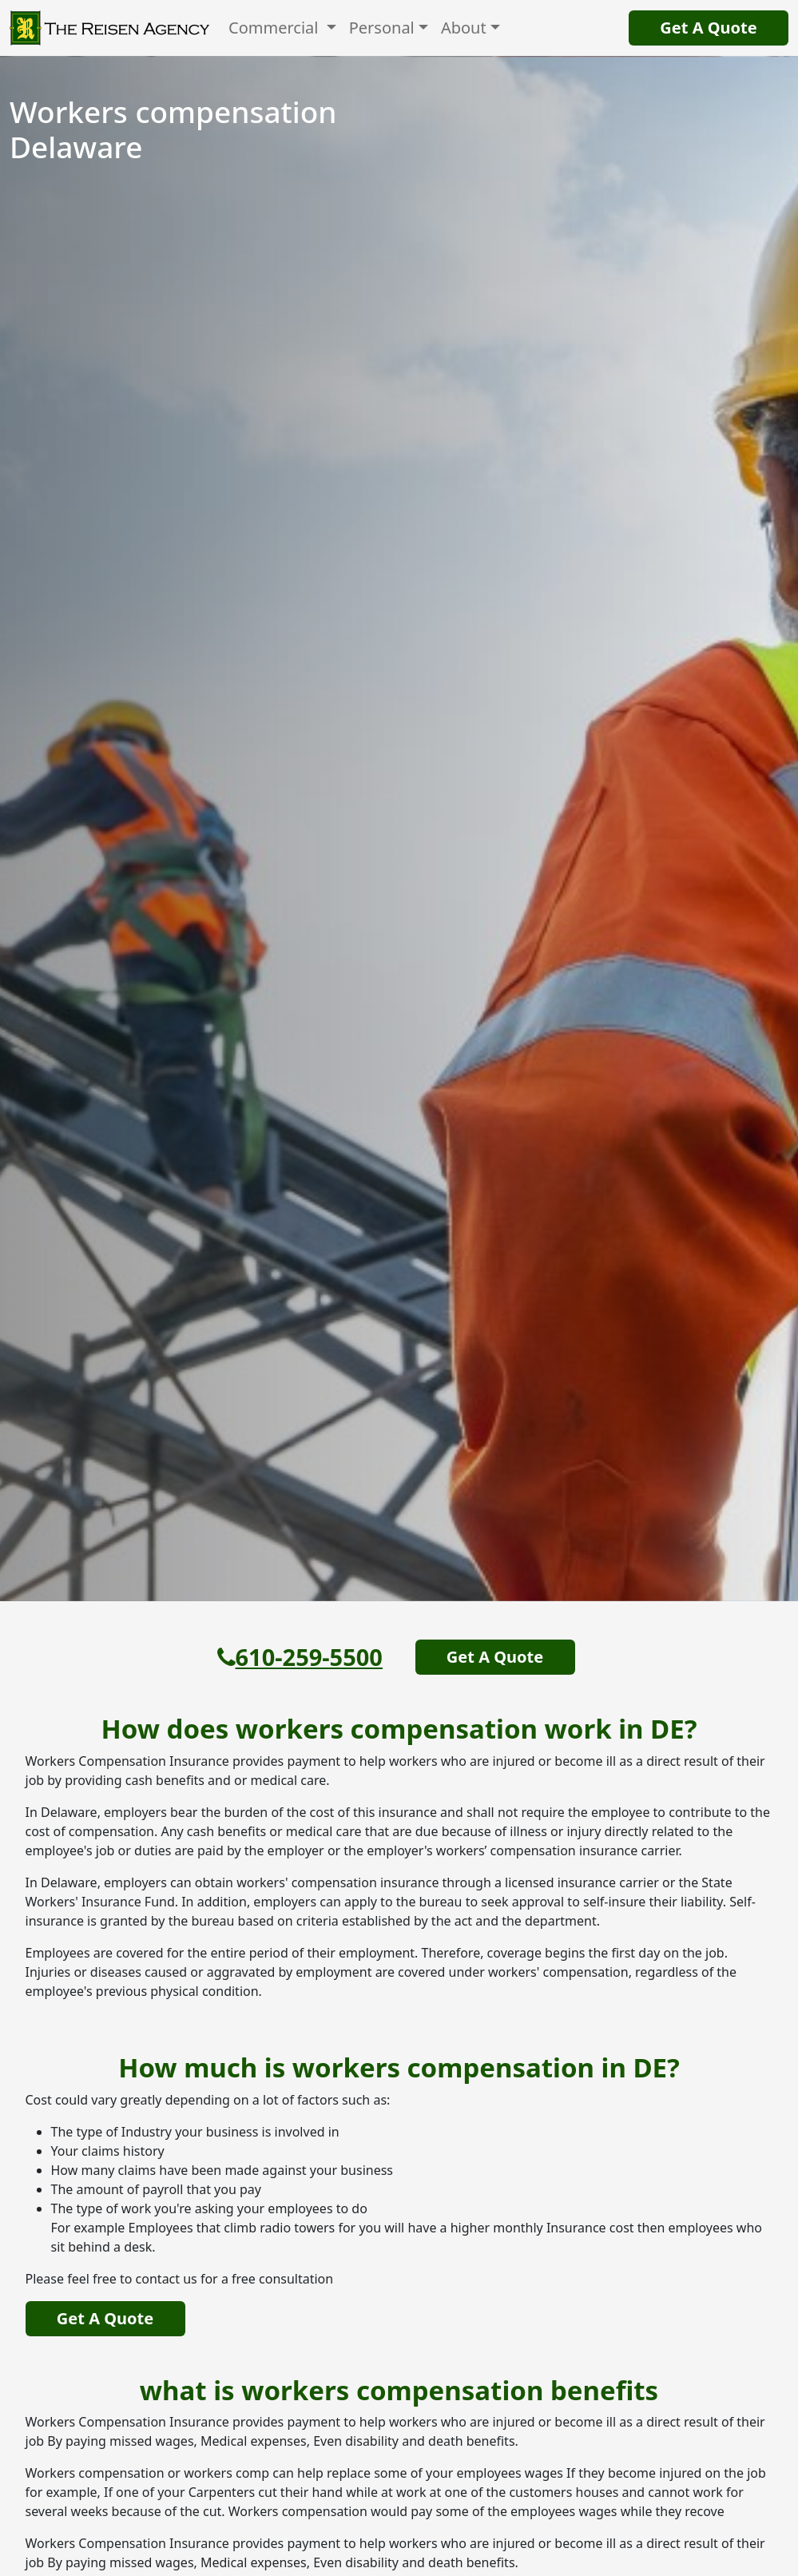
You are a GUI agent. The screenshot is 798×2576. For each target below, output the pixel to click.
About (463, 27)
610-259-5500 (300, 1656)
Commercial (275, 27)
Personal (382, 27)
